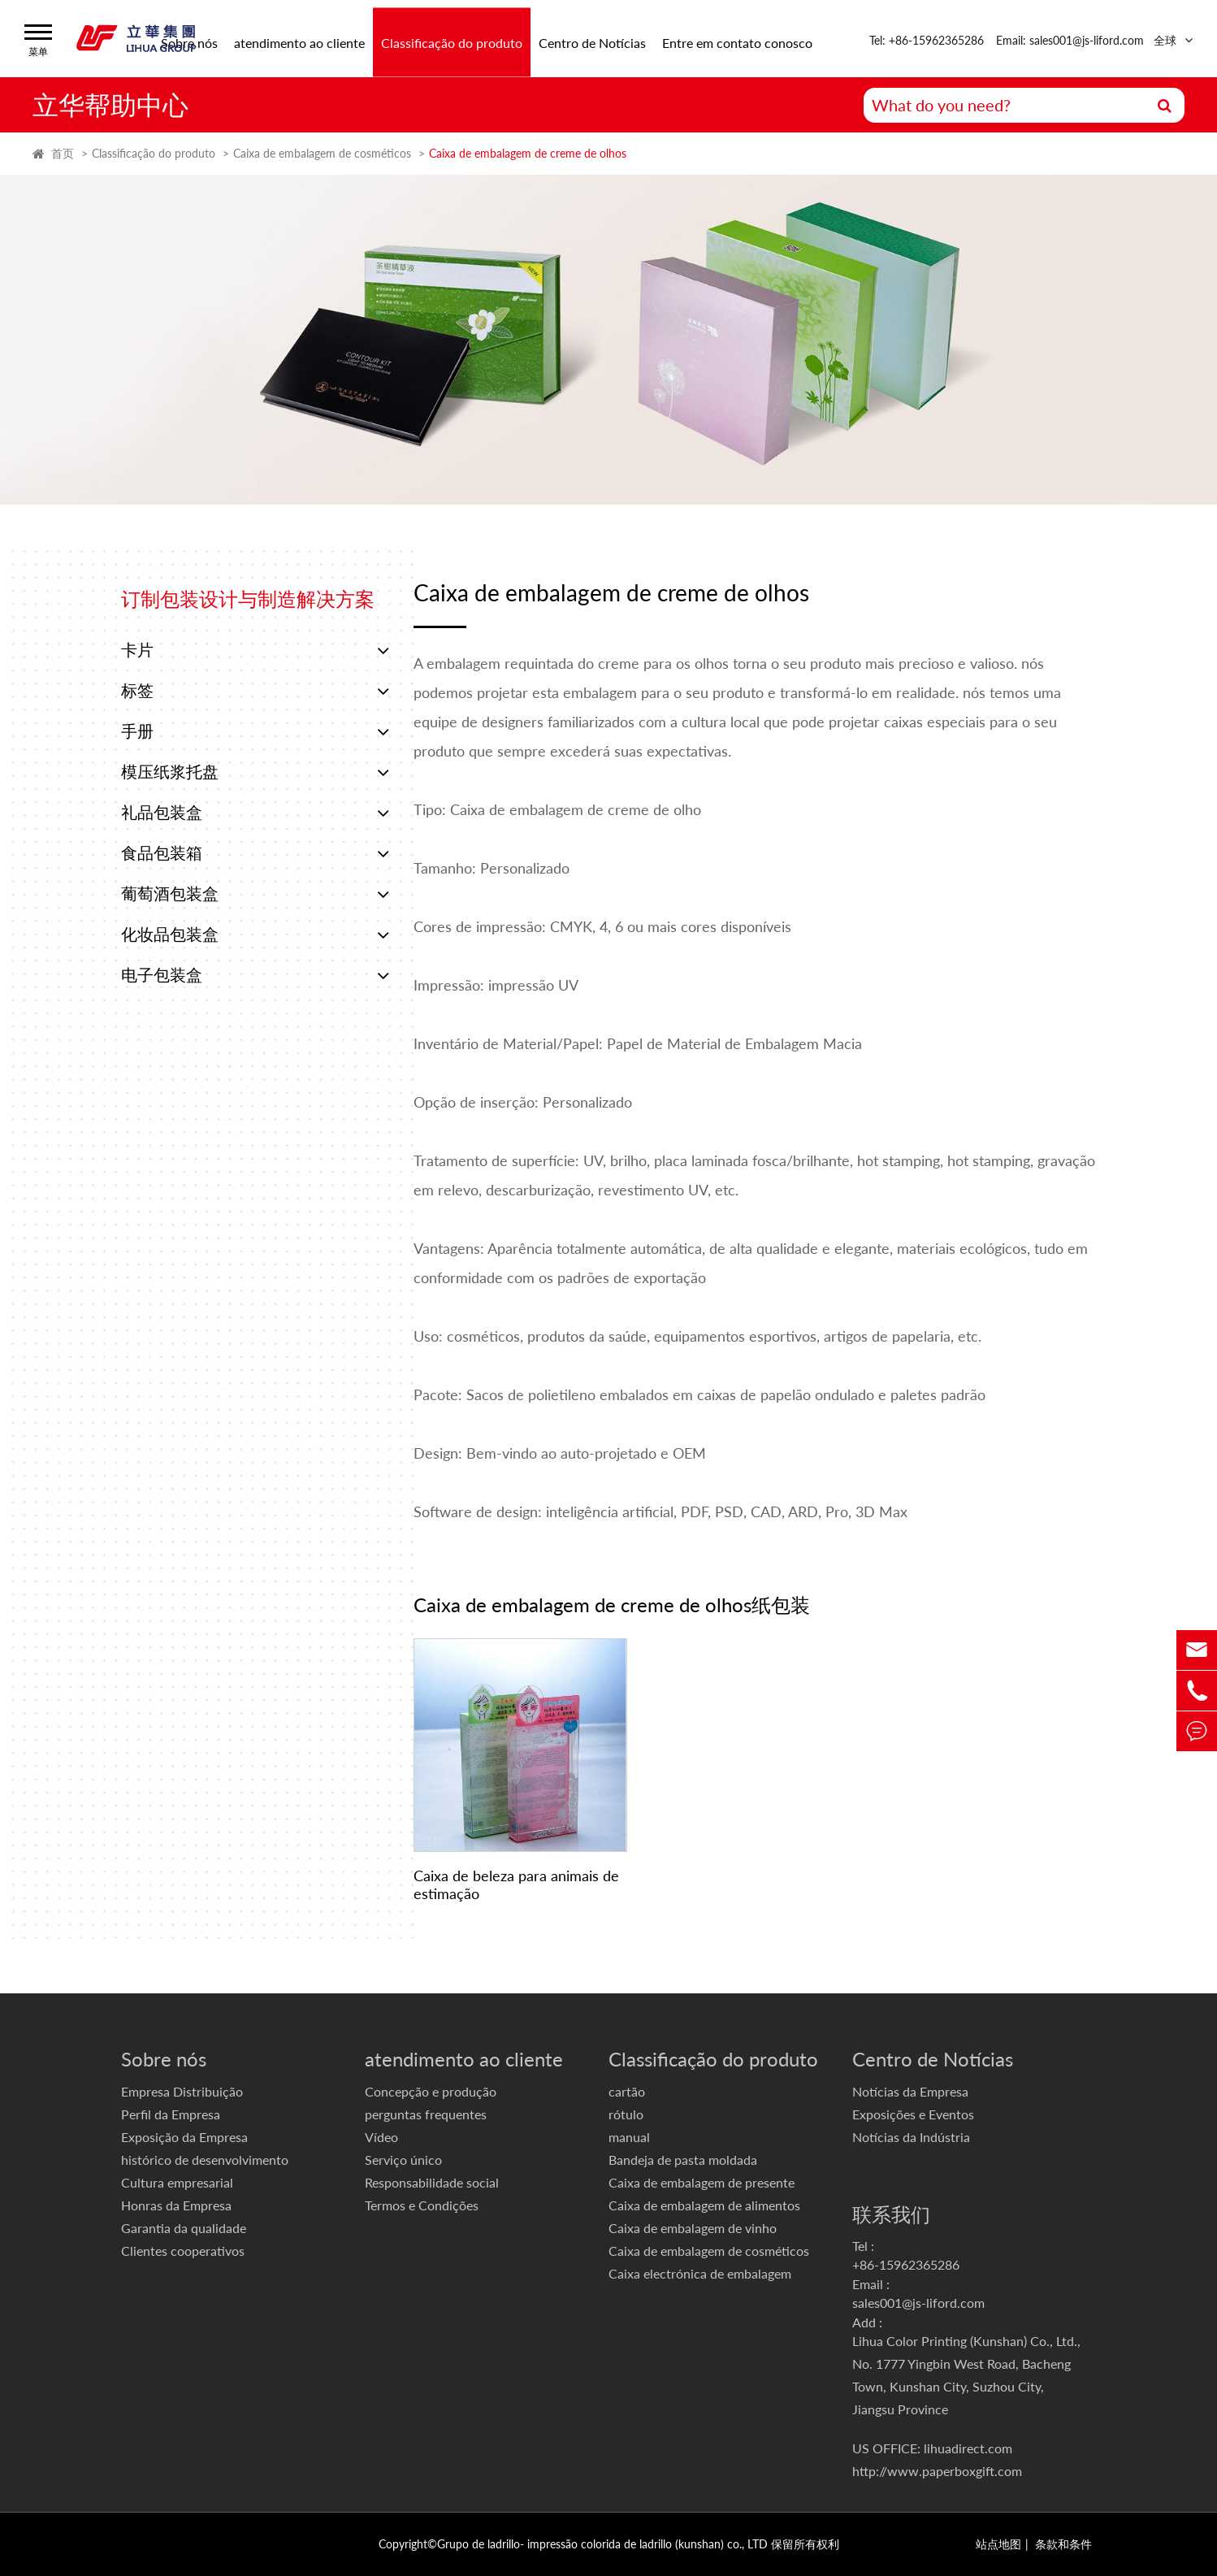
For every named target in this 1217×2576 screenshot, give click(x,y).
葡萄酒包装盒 (255, 894)
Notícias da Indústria (911, 2136)
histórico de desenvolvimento (204, 2159)
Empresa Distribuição (182, 2091)
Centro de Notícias (592, 42)
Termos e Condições (422, 2205)
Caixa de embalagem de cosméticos (322, 153)
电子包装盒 (255, 975)
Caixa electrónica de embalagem (699, 2273)
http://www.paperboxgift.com (937, 2470)
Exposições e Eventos (913, 2114)
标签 (255, 691)
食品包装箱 (255, 853)
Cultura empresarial (177, 2182)
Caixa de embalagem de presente (701, 2182)
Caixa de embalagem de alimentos (704, 2205)
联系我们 (891, 2214)
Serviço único (403, 2159)
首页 (62, 153)
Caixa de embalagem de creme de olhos (527, 153)
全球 (1165, 40)
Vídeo (381, 2136)
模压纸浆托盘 (255, 772)
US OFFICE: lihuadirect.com (932, 2448)
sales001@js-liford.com (918, 2302)
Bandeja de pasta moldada (682, 2159)
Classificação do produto (451, 42)
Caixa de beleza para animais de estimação (516, 1884)
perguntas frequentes (426, 2114)
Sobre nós (163, 2059)
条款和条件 (1063, 2544)
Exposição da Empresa (184, 2136)
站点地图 (998, 2544)
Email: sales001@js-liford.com (1070, 40)
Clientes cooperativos (183, 2250)
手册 (255, 731)
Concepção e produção (430, 2091)
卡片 (255, 650)
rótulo (625, 2114)
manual (629, 2136)
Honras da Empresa (176, 2205)
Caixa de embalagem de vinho (692, 2228)
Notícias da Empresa (910, 2091)
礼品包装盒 (255, 813)
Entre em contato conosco (737, 42)
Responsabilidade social (432, 2182)
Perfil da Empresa (170, 2114)
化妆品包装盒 (255, 935)
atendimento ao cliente (299, 42)
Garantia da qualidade (183, 2228)
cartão (626, 2091)
